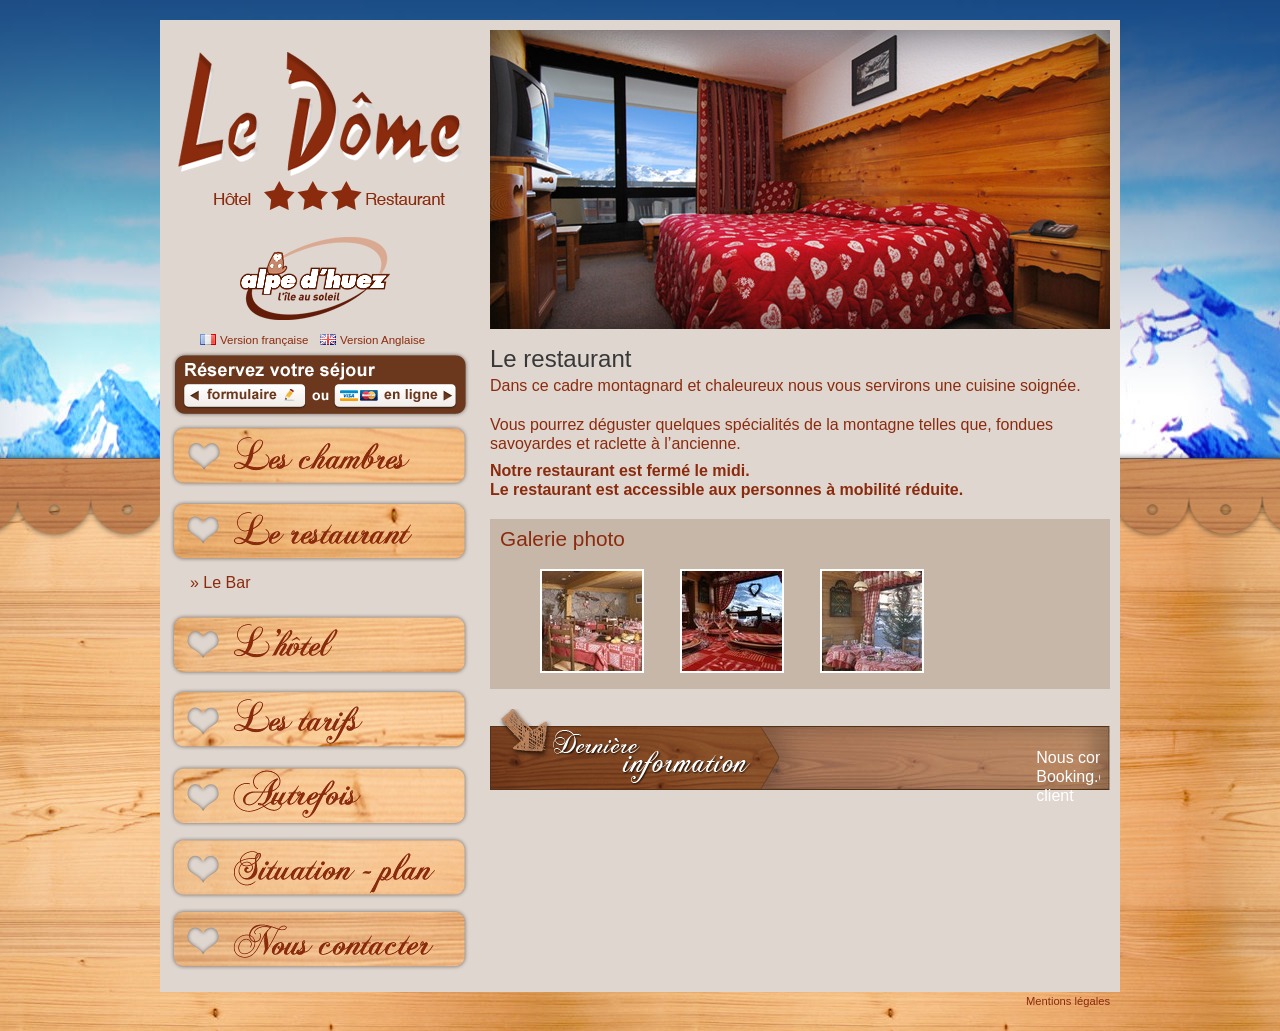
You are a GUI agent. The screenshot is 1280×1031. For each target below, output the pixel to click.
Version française (264, 340)
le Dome (320, 105)
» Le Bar (220, 582)
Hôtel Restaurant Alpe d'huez (320, 255)
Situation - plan (320, 869)
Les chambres (320, 456)
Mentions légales (1068, 1001)
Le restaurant (320, 531)
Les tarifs (320, 719)
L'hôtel (320, 644)
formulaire (245, 399)
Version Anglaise (382, 340)
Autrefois (320, 794)
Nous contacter (320, 944)
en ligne (395, 399)
